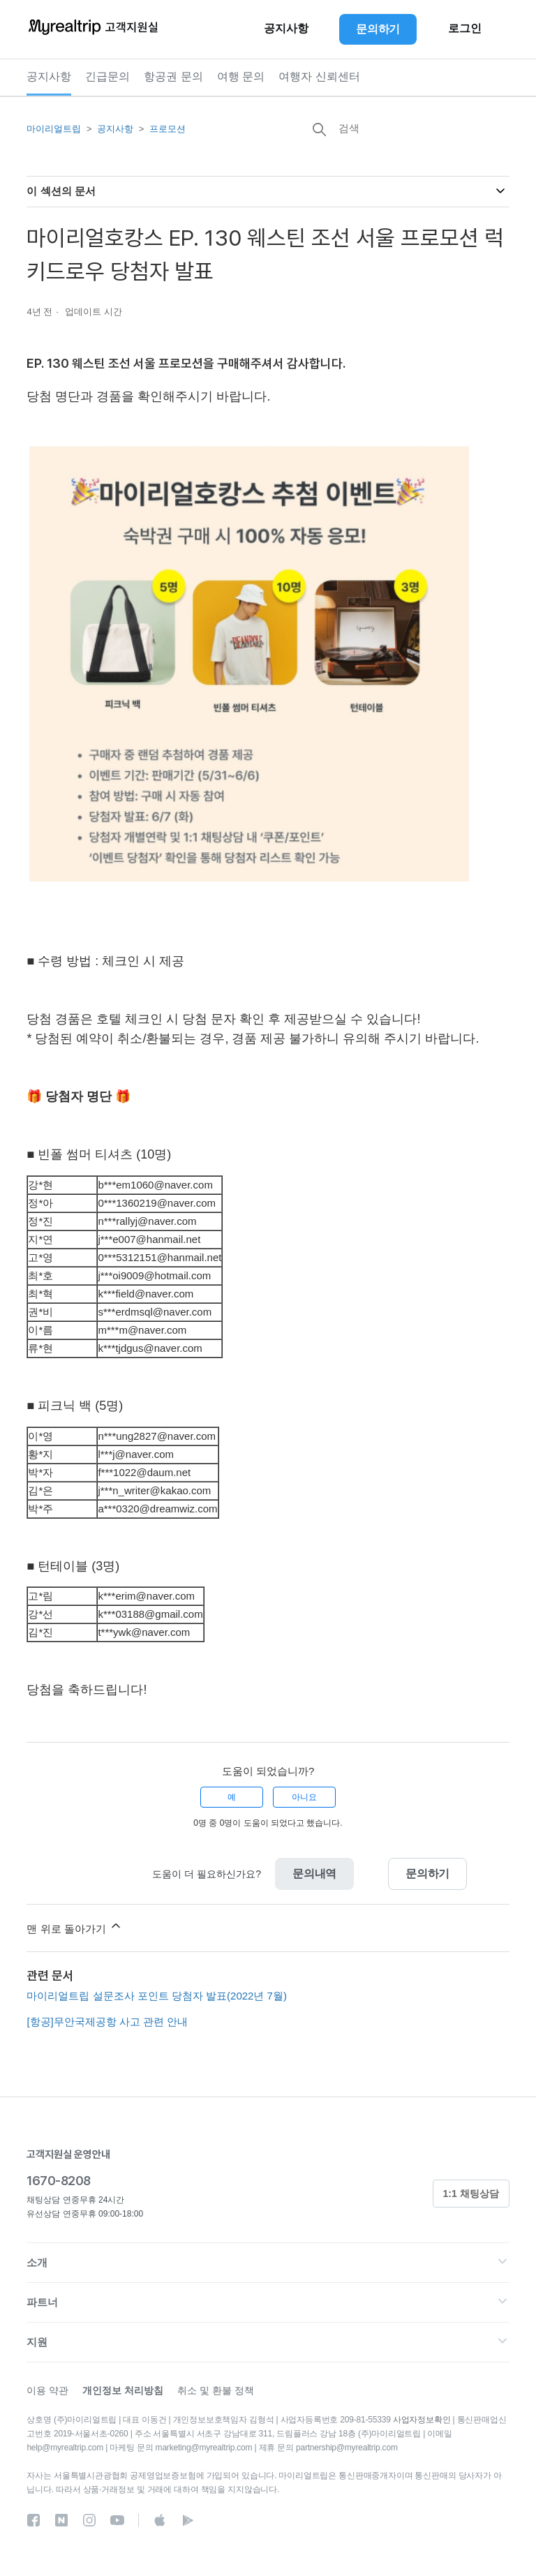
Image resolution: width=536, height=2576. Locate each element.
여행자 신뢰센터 (318, 76)
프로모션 (167, 129)
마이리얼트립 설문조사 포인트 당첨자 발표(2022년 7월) (157, 1996)
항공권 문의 (173, 76)
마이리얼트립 (54, 129)
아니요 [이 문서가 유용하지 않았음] (304, 1797)
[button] (267, 2263)
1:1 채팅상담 (471, 2193)
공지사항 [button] (286, 28)
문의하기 (427, 1873)
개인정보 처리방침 (122, 2390)
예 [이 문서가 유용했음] (232, 1797)
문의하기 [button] (378, 29)
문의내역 (314, 1873)
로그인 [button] (465, 28)
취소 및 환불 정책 (215, 2390)
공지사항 (49, 76)
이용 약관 (47, 2390)
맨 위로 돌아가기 (75, 1927)
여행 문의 (241, 76)
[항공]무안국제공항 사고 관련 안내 (107, 2021)
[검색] (404, 127)
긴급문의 (107, 76)
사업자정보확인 (422, 2420)
